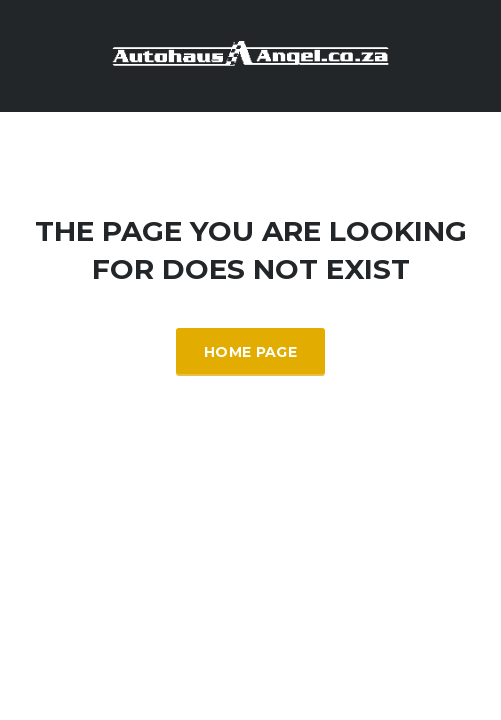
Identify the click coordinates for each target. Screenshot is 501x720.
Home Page (250, 352)
